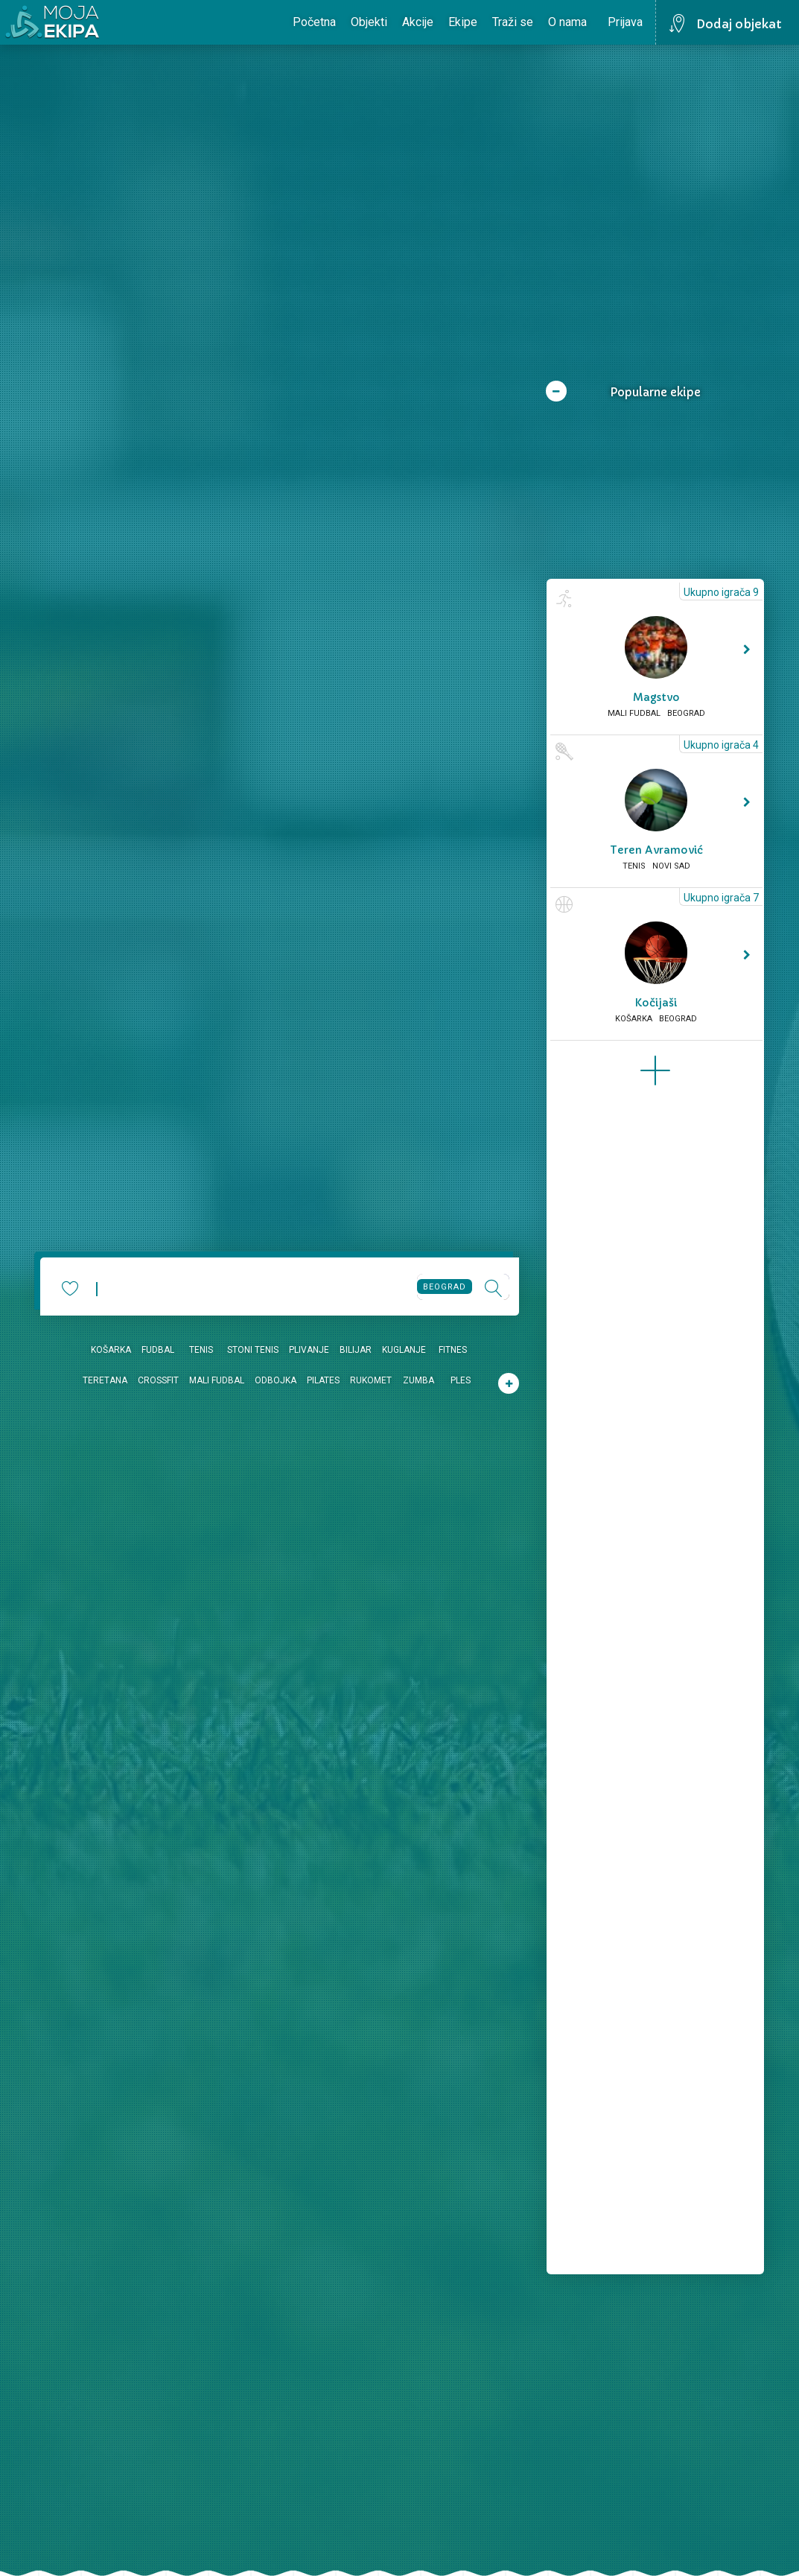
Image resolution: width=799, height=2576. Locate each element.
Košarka (111, 1350)
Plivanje (309, 1350)
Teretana (105, 1380)
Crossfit (158, 1380)
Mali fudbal (216, 1380)
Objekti (369, 22)
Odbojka (275, 1380)
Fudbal (157, 1350)
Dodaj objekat (739, 23)
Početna (314, 22)
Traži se (512, 22)
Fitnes (453, 1350)
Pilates (323, 1380)
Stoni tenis (252, 1350)
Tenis (201, 1350)
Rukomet (371, 1380)
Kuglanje (404, 1350)
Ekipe (462, 22)
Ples (461, 1380)
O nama (567, 22)
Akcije (417, 22)
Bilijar (356, 1350)
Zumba (418, 1380)
